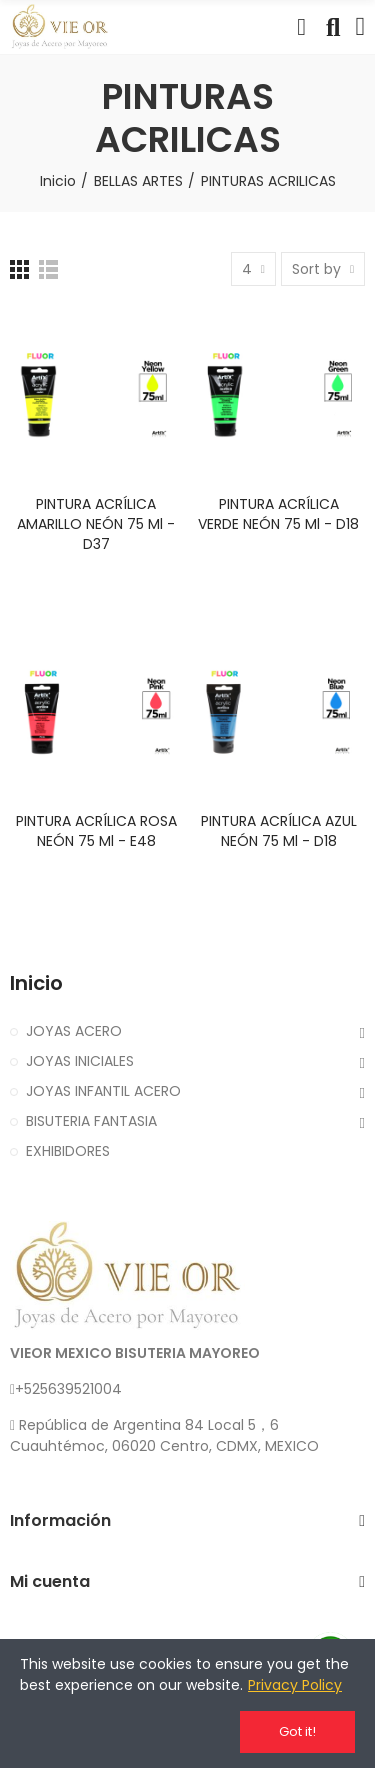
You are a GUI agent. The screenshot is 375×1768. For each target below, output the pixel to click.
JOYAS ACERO (74, 1031)
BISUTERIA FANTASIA (91, 1121)
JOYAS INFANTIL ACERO (103, 1091)
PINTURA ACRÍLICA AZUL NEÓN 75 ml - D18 (279, 831)
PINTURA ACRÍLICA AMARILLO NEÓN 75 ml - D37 (96, 524)
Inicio (36, 983)
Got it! (297, 1731)
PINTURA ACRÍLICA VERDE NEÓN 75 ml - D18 (278, 514)
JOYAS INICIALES (80, 1061)
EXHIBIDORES (68, 1151)
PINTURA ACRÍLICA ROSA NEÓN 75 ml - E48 (96, 831)
